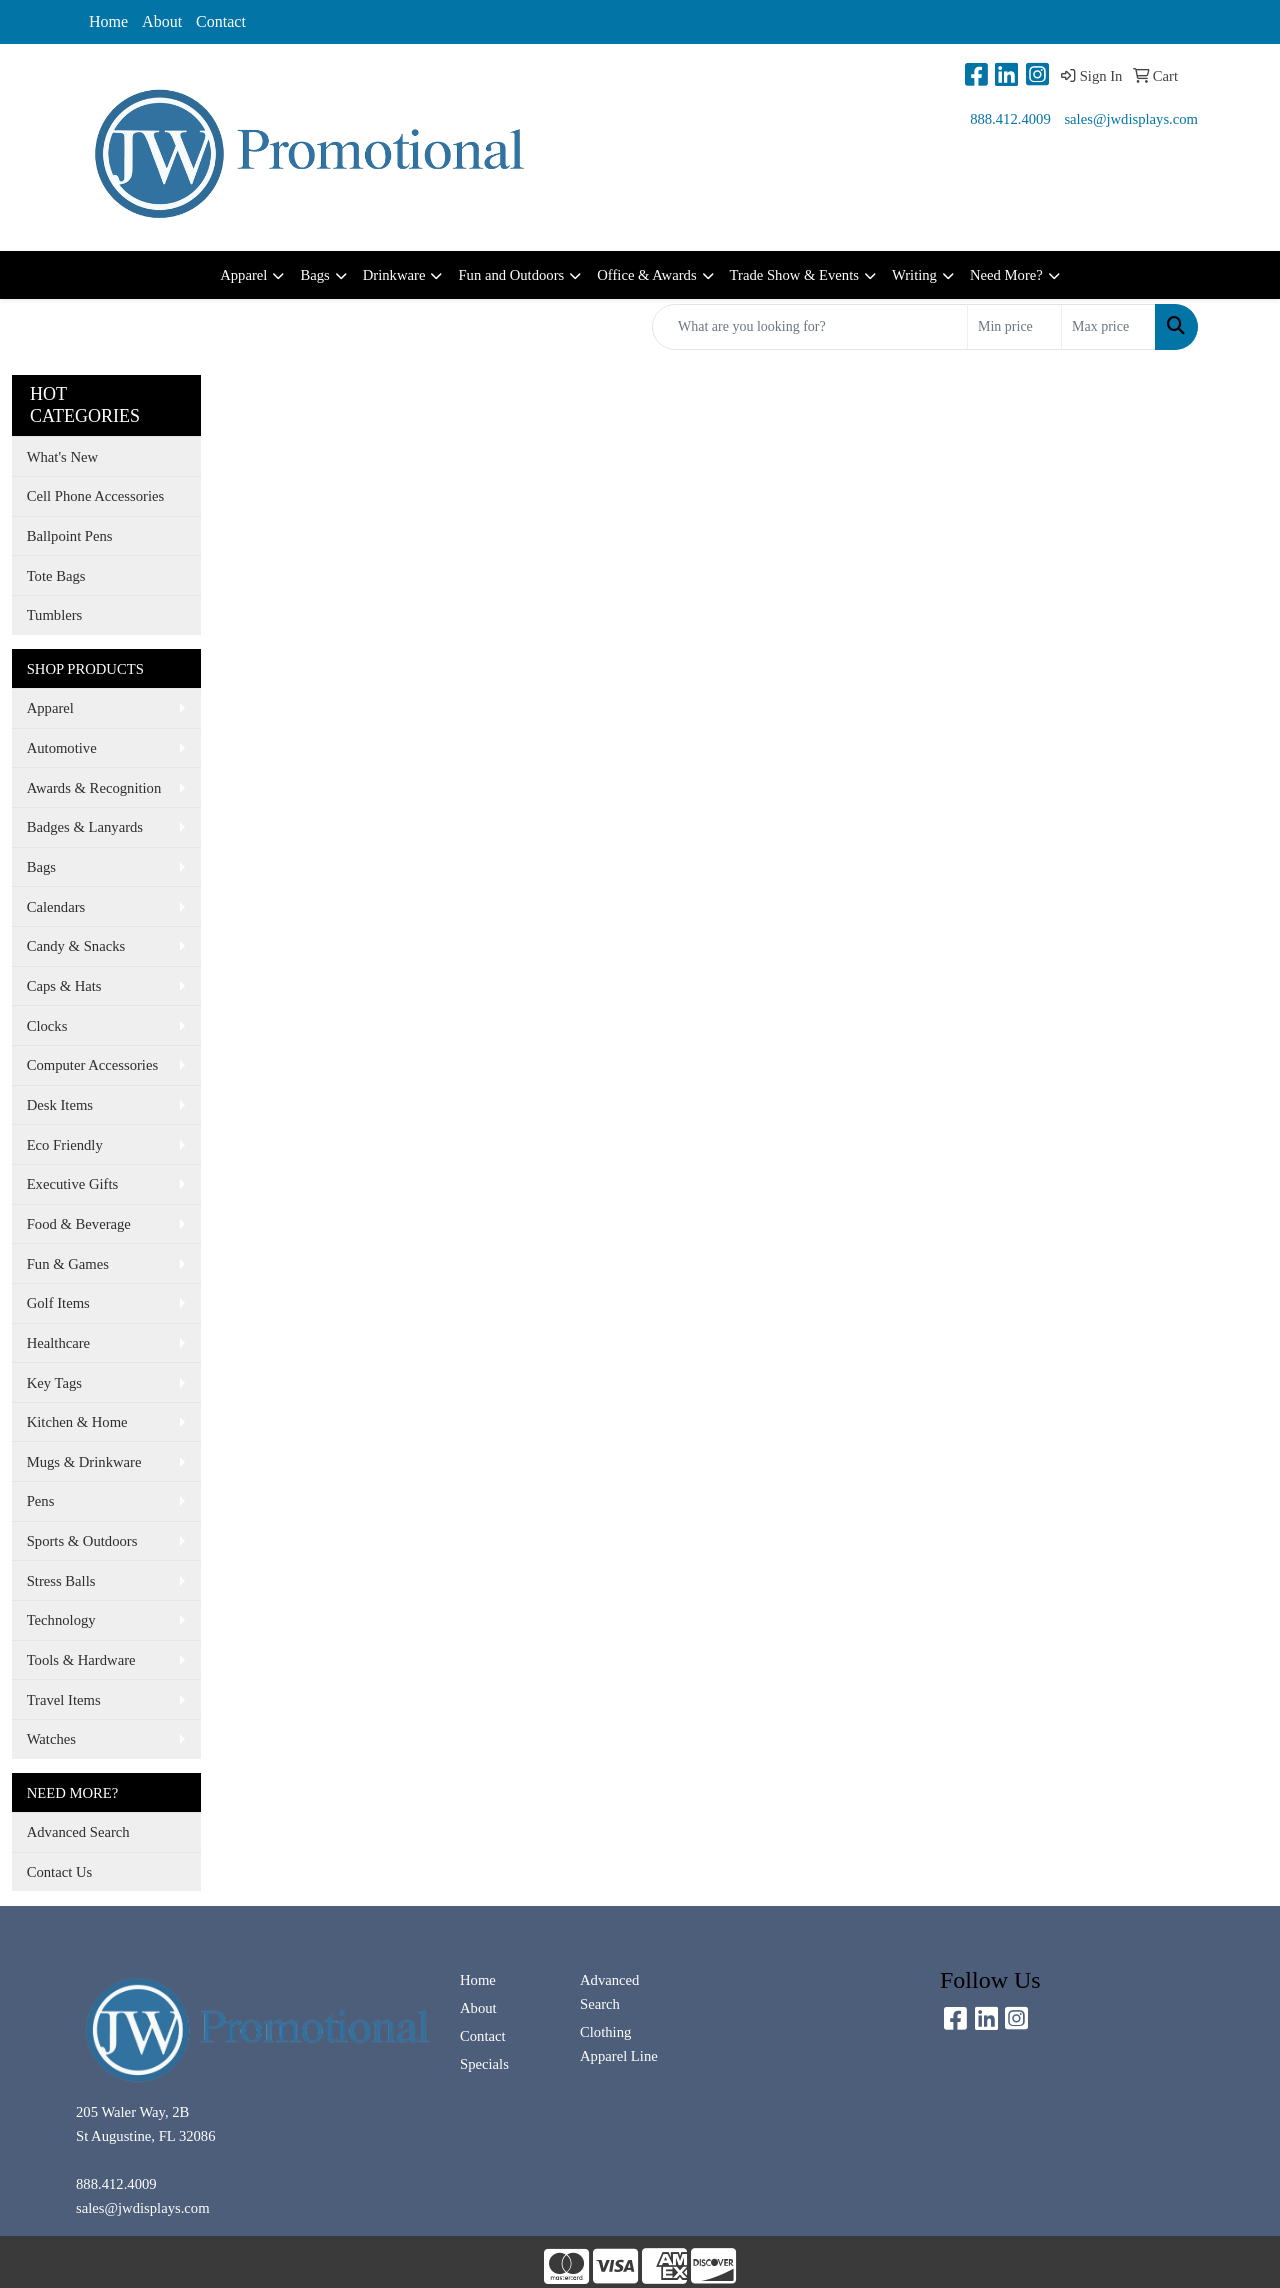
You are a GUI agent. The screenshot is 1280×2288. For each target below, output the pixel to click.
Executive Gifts (73, 1184)
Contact (221, 21)
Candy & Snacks (76, 946)
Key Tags (54, 1383)
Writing (914, 275)
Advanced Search (78, 1832)
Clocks (47, 1026)
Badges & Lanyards (85, 827)
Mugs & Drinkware (84, 1462)
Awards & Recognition (94, 788)
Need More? (1006, 275)
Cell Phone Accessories (96, 496)
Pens (41, 1501)
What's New (62, 457)
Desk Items (60, 1105)
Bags (314, 275)
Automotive (62, 748)
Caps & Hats (64, 986)
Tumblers (55, 615)
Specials (484, 2064)
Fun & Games (68, 1264)
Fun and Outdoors (511, 275)
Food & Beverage (79, 1224)
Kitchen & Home (77, 1422)
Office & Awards (646, 275)
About (162, 21)
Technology (61, 1620)
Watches (51, 1739)
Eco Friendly (65, 1145)
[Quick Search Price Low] (1014, 327)
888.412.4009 (1010, 119)
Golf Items (58, 1303)
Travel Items (64, 1700)
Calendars (56, 907)
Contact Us (60, 1872)
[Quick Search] (810, 327)
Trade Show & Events (794, 275)
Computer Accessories (92, 1065)
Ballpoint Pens (70, 536)
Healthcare (58, 1343)
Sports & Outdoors (82, 1541)
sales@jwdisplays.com (1131, 119)
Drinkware (394, 275)
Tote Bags (56, 576)
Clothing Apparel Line (619, 2044)
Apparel (243, 275)
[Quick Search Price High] (1108, 327)
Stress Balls (61, 1581)
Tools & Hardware (81, 1660)
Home (108, 21)
